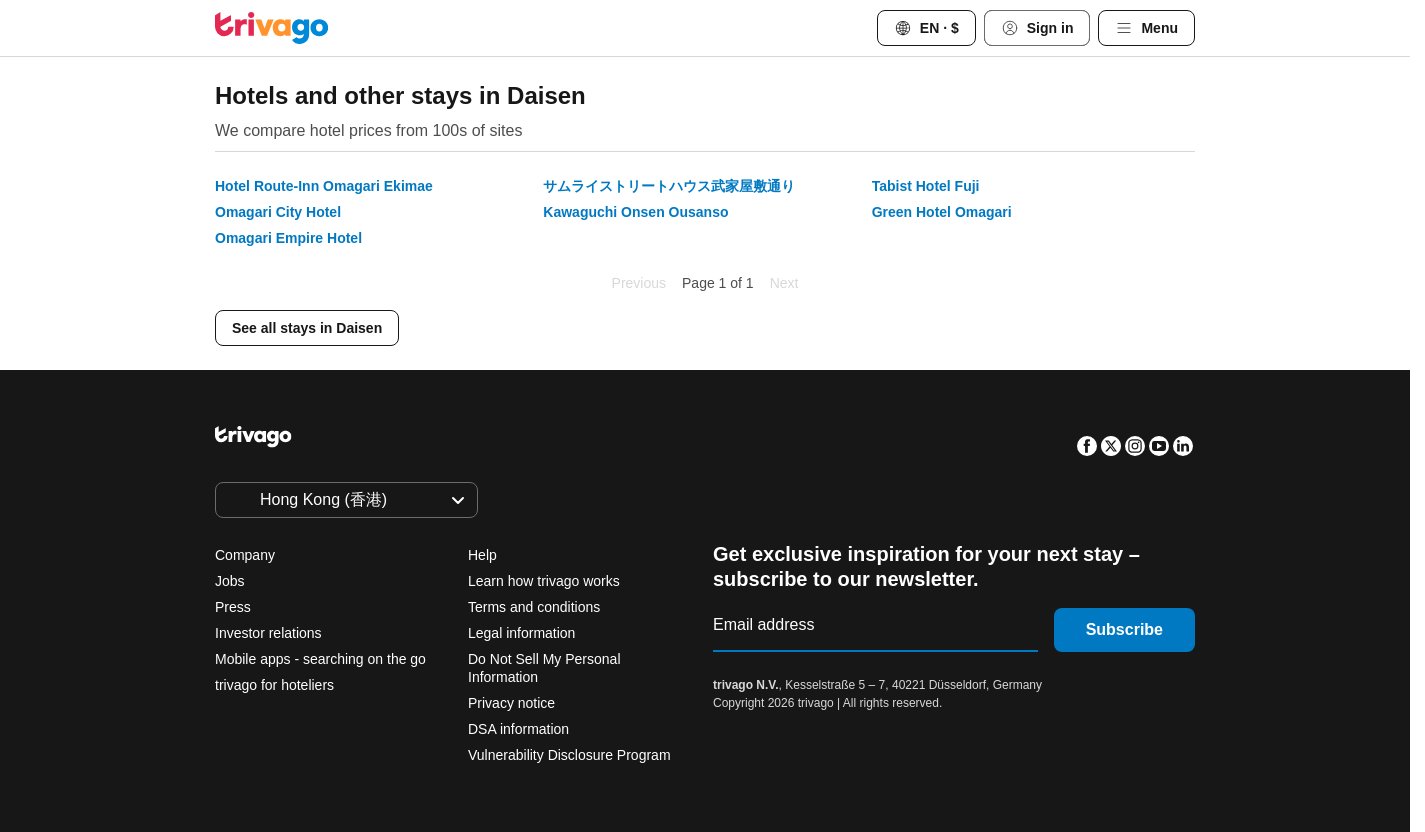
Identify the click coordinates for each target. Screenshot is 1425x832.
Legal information (521, 633)
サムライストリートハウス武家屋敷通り (669, 186)
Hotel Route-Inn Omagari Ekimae (324, 186)
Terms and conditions (534, 607)
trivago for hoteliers (274, 685)
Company (245, 555)
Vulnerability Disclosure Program (569, 755)
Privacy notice (511, 703)
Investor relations (268, 633)
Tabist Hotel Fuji (926, 186)
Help (482, 555)
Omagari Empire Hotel (288, 238)
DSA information (518, 729)
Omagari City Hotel (278, 212)
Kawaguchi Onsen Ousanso (635, 212)
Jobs (230, 581)
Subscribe (1124, 629)
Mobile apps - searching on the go (320, 659)
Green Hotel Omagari (942, 212)
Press (233, 607)
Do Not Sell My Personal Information (544, 668)
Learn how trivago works (544, 581)
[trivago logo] (272, 28)
